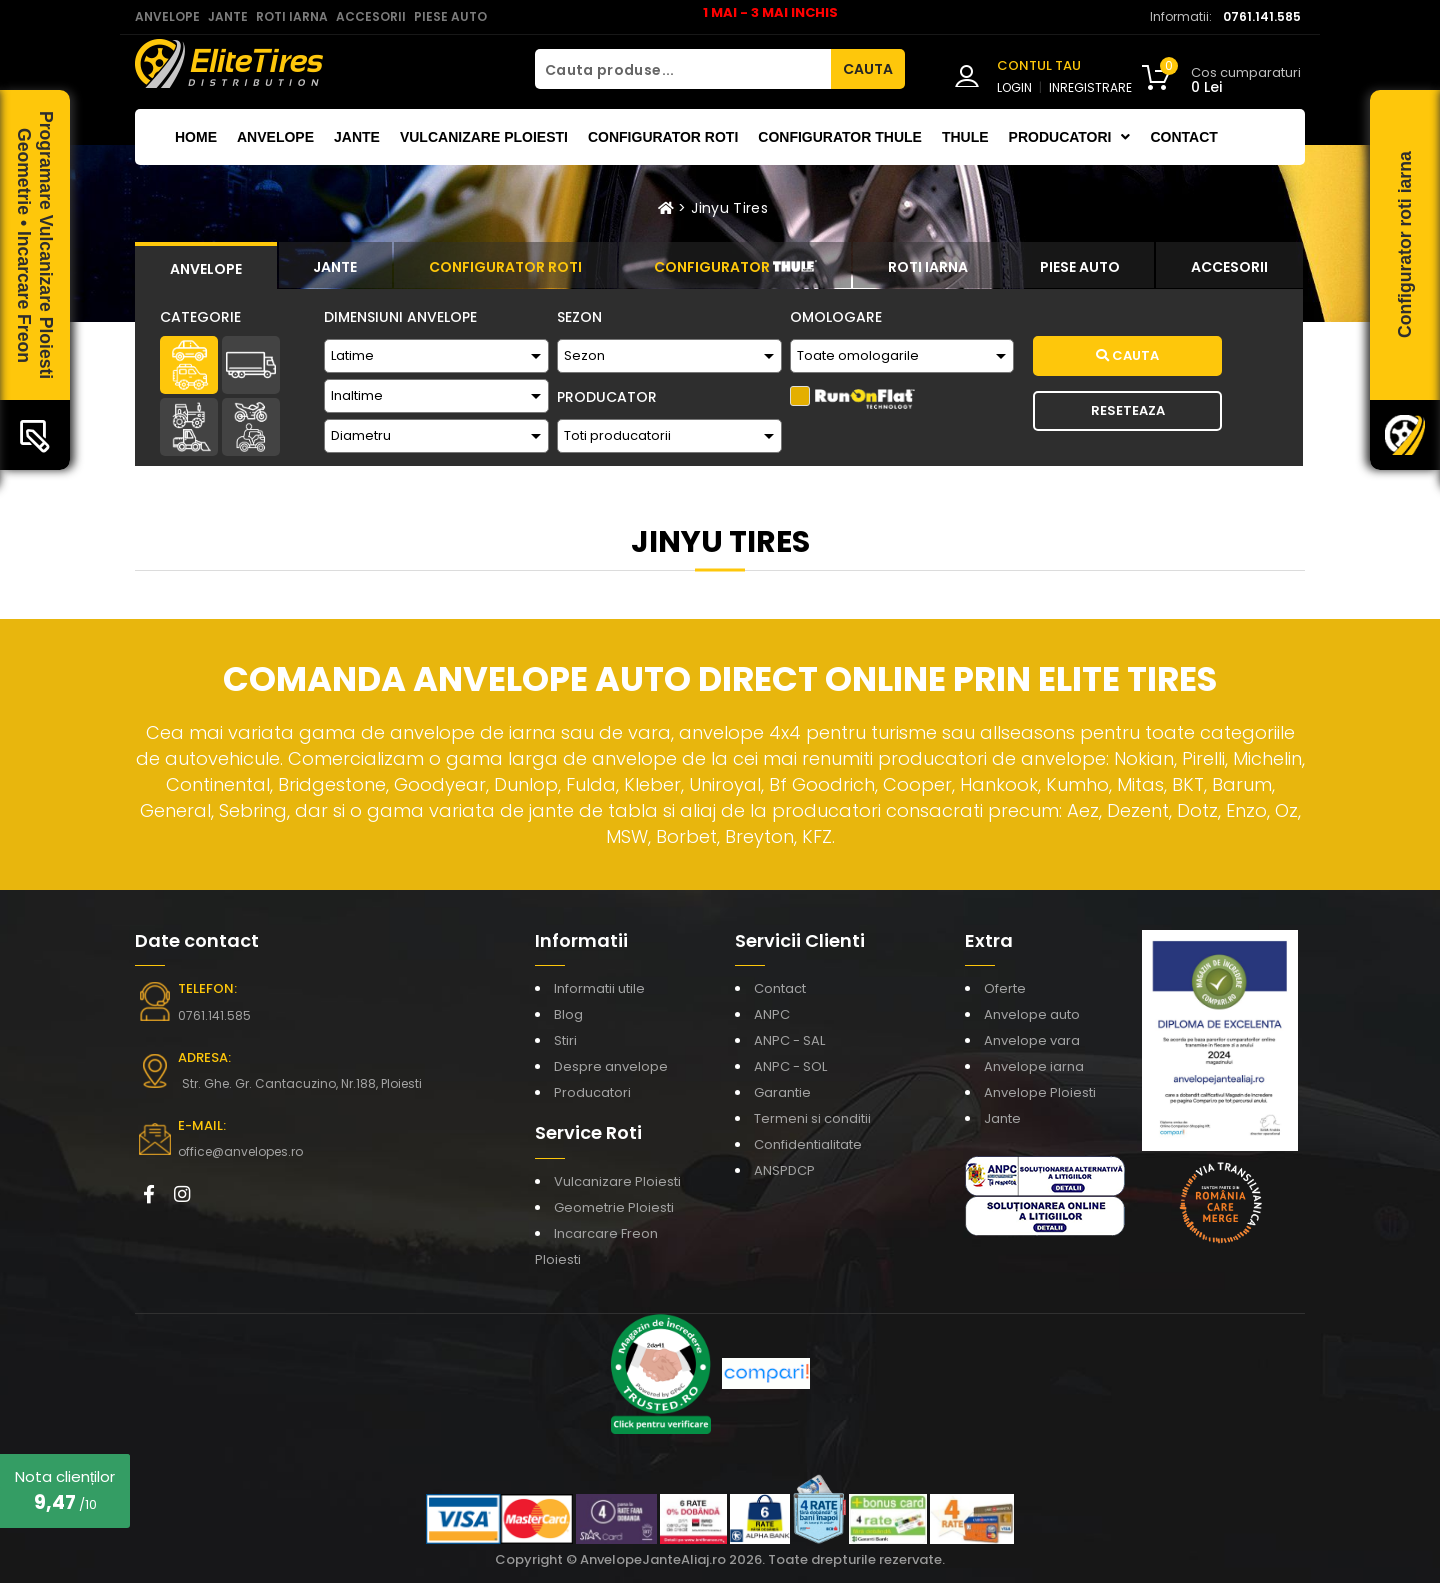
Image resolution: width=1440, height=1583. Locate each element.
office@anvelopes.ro (240, 1151)
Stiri (565, 1040)
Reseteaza (1128, 410)
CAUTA (868, 69)
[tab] (206, 266)
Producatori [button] (1070, 137)
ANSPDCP (784, 1170)
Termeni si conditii (812, 1118)
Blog (568, 1014)
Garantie (782, 1092)
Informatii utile (599, 988)
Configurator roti (663, 137)
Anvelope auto (1032, 1014)
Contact (1183, 137)
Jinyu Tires (729, 208)
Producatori (592, 1092)
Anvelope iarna (1034, 1066)
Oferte (1005, 988)
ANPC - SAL (789, 1040)
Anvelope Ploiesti (1040, 1092)
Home (196, 137)
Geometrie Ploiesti (614, 1207)
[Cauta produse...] (683, 69)
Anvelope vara (1032, 1040)
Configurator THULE (840, 137)
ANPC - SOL (790, 1066)
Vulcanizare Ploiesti (484, 137)
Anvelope (275, 137)
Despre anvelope (611, 1066)
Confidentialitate (808, 1144)
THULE (965, 137)
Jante (357, 137)
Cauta (1127, 355)
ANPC (772, 1014)
